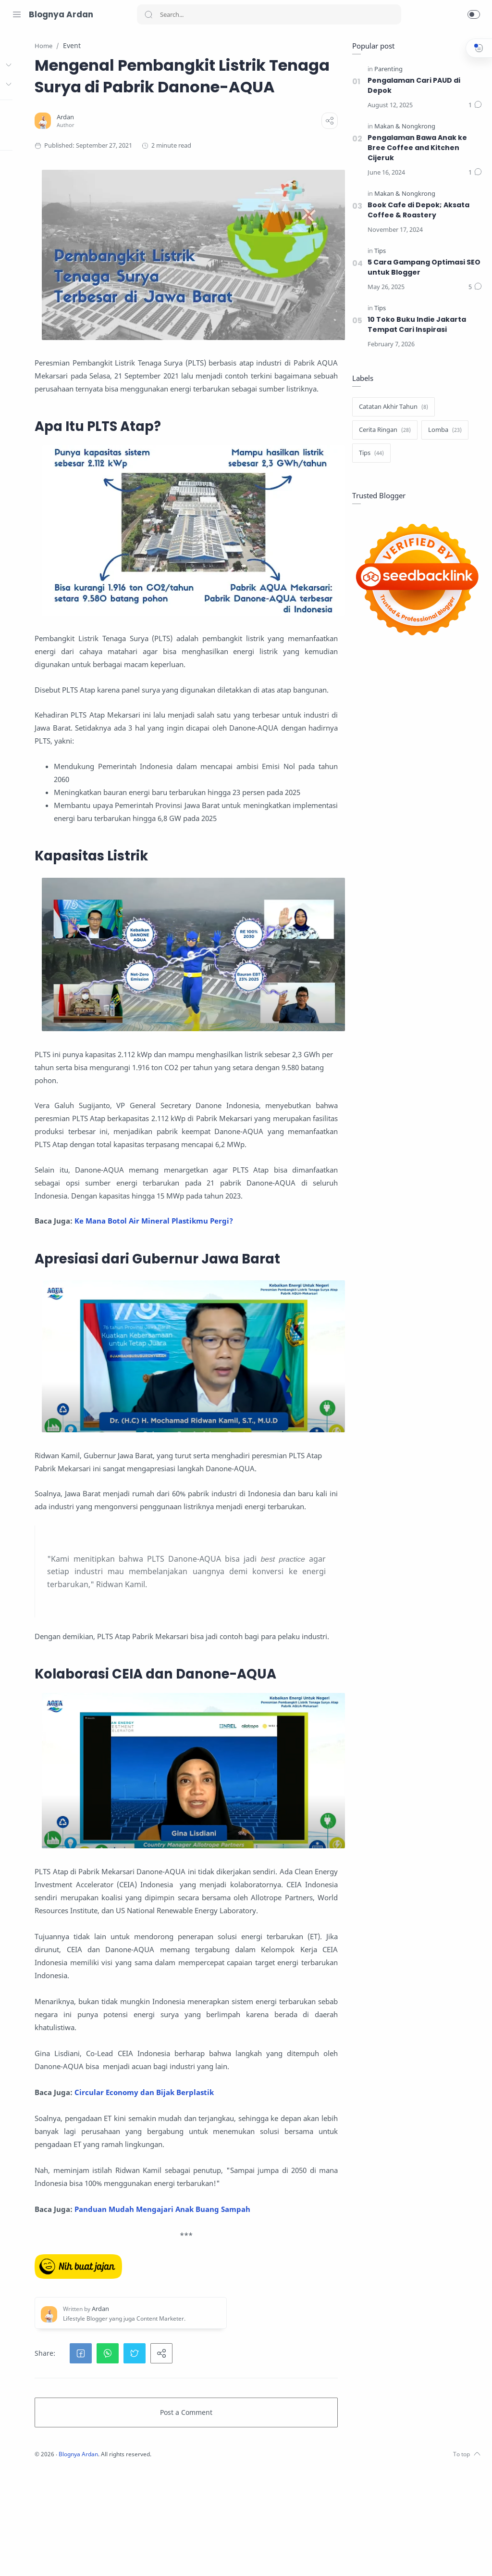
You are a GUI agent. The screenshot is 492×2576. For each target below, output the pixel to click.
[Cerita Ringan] (383, 430)
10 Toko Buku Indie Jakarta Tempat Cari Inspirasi (415, 325)
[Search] (269, 14)
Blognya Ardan (61, 14)
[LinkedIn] (60, 2557)
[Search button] (148, 14)
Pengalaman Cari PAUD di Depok (412, 86)
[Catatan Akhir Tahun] (391, 407)
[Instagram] (17, 2557)
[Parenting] (386, 69)
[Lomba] (443, 430)
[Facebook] (45, 2557)
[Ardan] (167, 139)
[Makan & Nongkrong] (402, 127)
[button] (473, 14)
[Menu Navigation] (17, 14)
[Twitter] (31, 2557)
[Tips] (378, 251)
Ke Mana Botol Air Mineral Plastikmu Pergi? (256, 1229)
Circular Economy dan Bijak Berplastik (246, 2161)
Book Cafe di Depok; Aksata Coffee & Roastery (417, 210)
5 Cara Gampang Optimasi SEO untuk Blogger (422, 268)
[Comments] (473, 106)
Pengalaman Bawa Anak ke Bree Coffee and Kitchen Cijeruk (416, 148)
